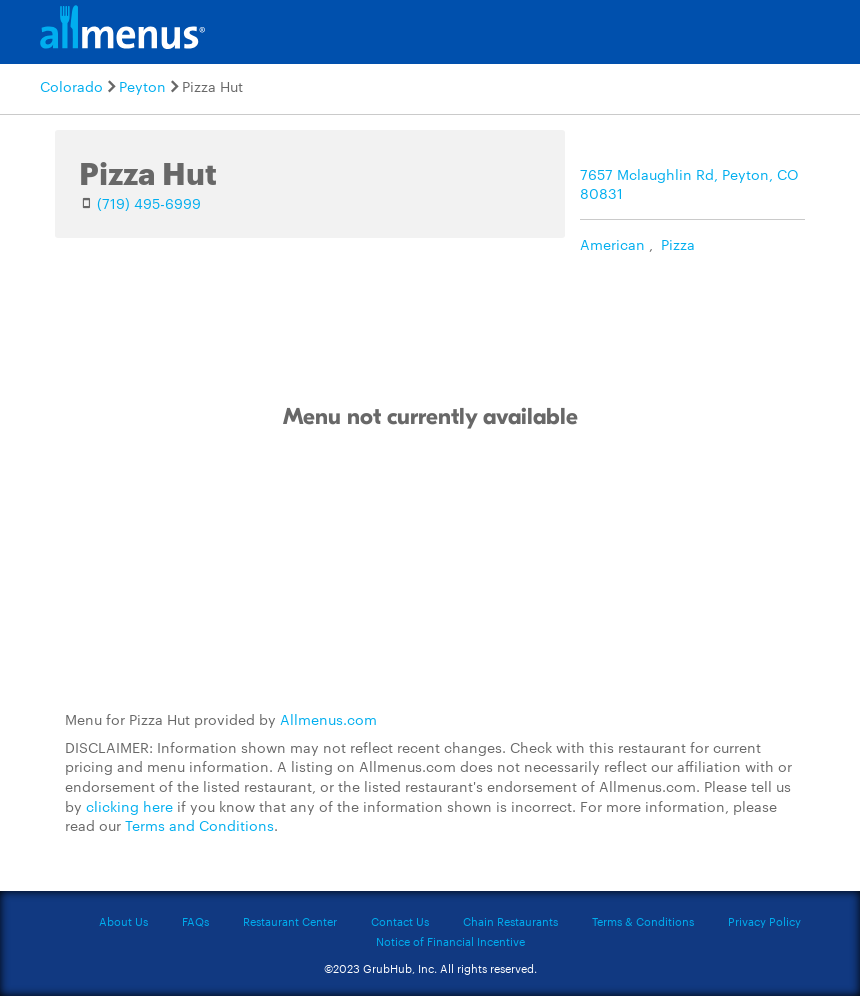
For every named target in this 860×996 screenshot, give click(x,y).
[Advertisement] (430, 571)
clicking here (129, 806)
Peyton (142, 86)
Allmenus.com (328, 719)
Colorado (71, 86)
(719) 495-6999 (149, 203)
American (612, 244)
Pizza (678, 244)
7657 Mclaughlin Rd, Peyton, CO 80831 (689, 184)
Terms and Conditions (199, 825)
